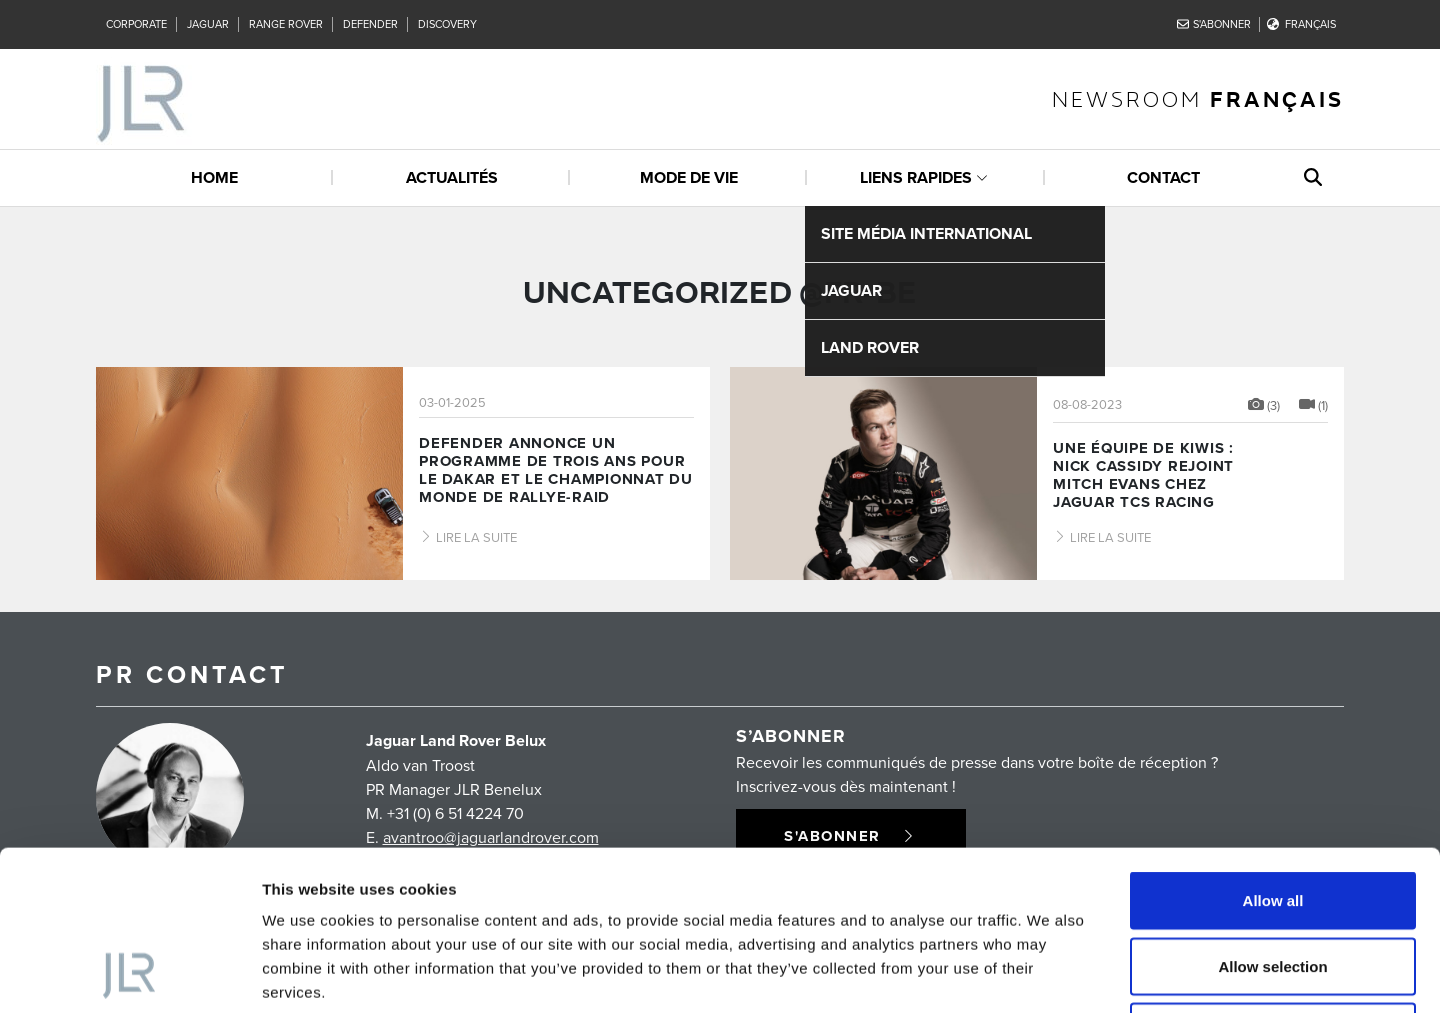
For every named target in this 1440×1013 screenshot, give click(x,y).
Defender (370, 24)
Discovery (447, 24)
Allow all (1273, 750)
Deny (1273, 881)
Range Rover (286, 24)
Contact (1163, 177)
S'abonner (1214, 24)
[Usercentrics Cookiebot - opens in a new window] (129, 974)
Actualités (452, 177)
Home (214, 177)
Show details (1049, 973)
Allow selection (1272, 816)
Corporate (136, 24)
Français (1301, 24)
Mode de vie (689, 177)
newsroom (1198, 98)
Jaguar (208, 24)
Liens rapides (916, 177)
